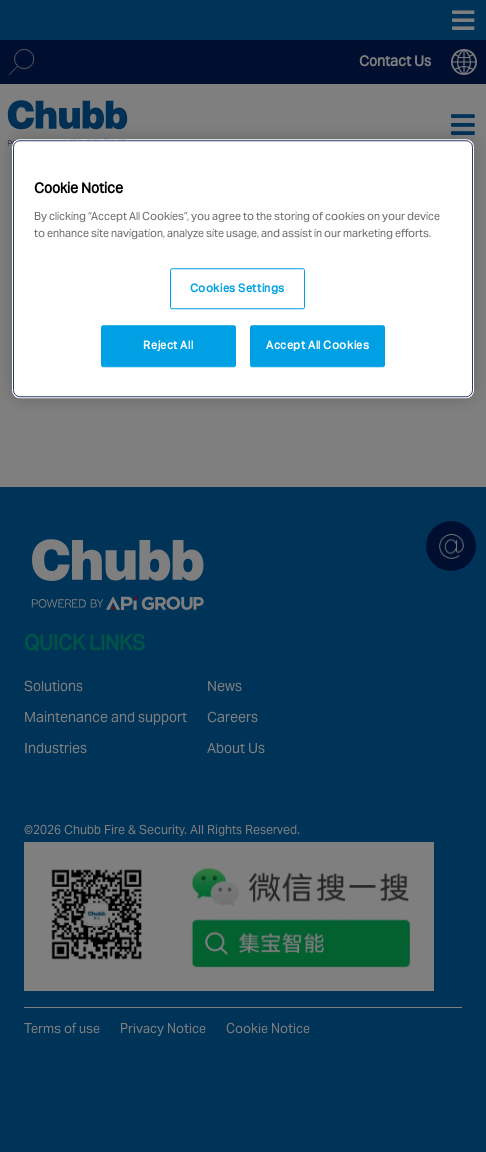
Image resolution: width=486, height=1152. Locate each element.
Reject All (168, 346)
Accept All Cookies (317, 346)
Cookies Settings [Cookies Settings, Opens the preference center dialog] (237, 288)
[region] (243, 269)
